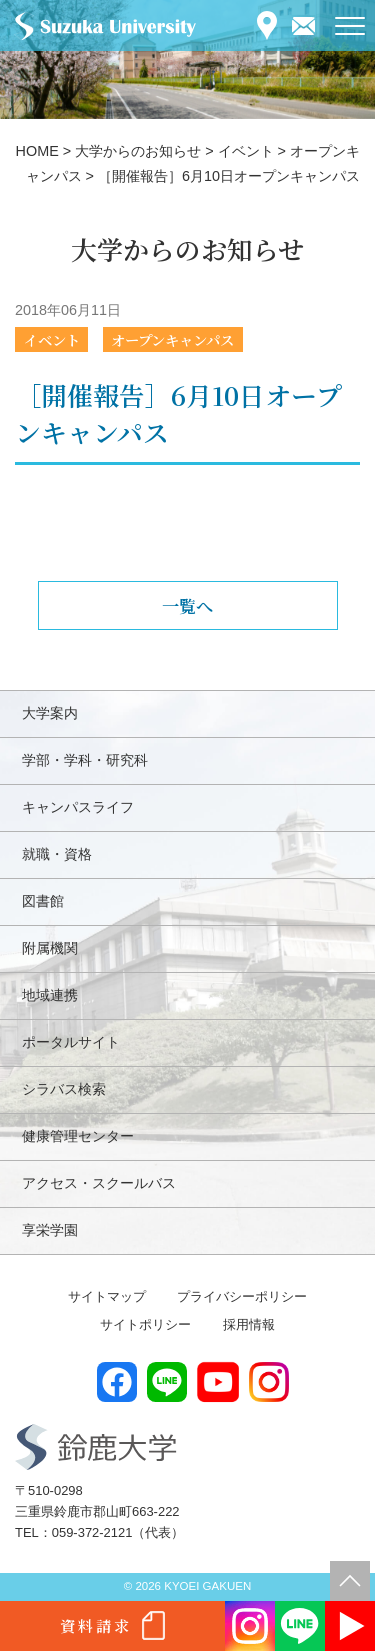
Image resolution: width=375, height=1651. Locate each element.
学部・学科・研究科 (85, 760)
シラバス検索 (64, 1089)
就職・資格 (57, 854)
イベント (52, 339)
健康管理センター (78, 1136)
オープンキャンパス (172, 339)
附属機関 (50, 948)
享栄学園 (50, 1230)
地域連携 (50, 995)
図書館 (43, 901)
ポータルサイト (71, 1042)
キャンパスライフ (78, 807)
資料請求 (96, 1625)
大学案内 (50, 713)
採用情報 (249, 1324)
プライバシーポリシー (242, 1296)
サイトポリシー (145, 1324)
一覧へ (187, 605)
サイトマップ (107, 1296)
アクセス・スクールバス (99, 1183)
